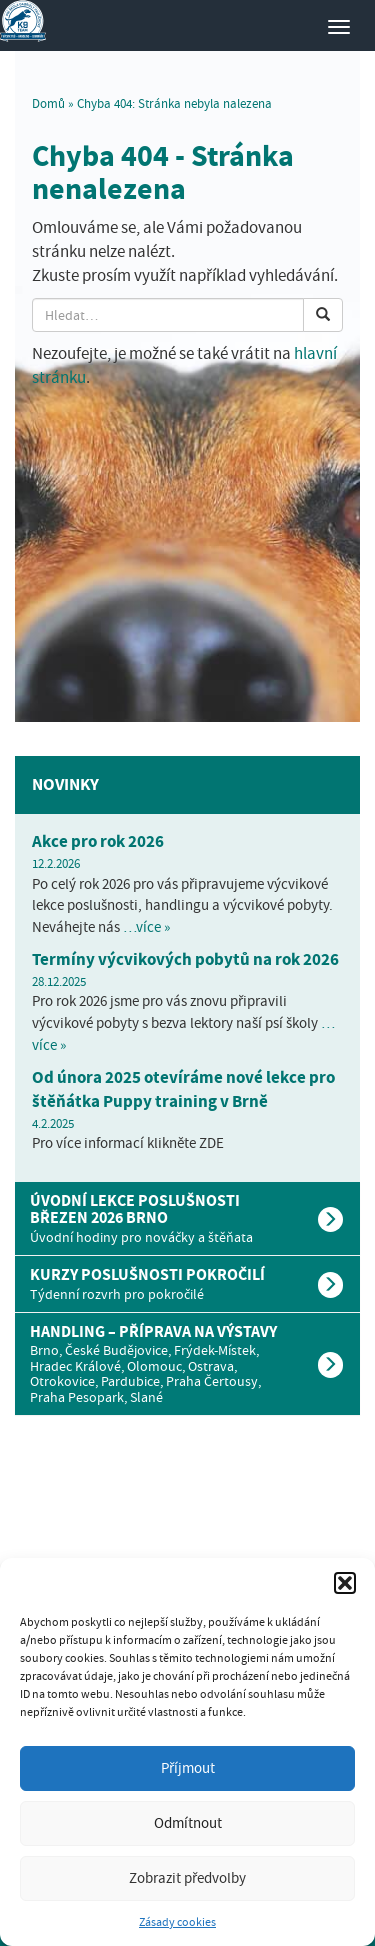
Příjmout (188, 1768)
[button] (345, 1583)
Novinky (65, 784)
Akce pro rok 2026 (98, 841)
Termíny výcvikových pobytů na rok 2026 (185, 959)
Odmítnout (188, 1823)
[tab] (187, 1218)
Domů (48, 103)
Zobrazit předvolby (187, 1878)
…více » (146, 927)
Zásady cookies (177, 1922)
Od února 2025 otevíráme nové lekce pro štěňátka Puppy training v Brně (183, 1089)
